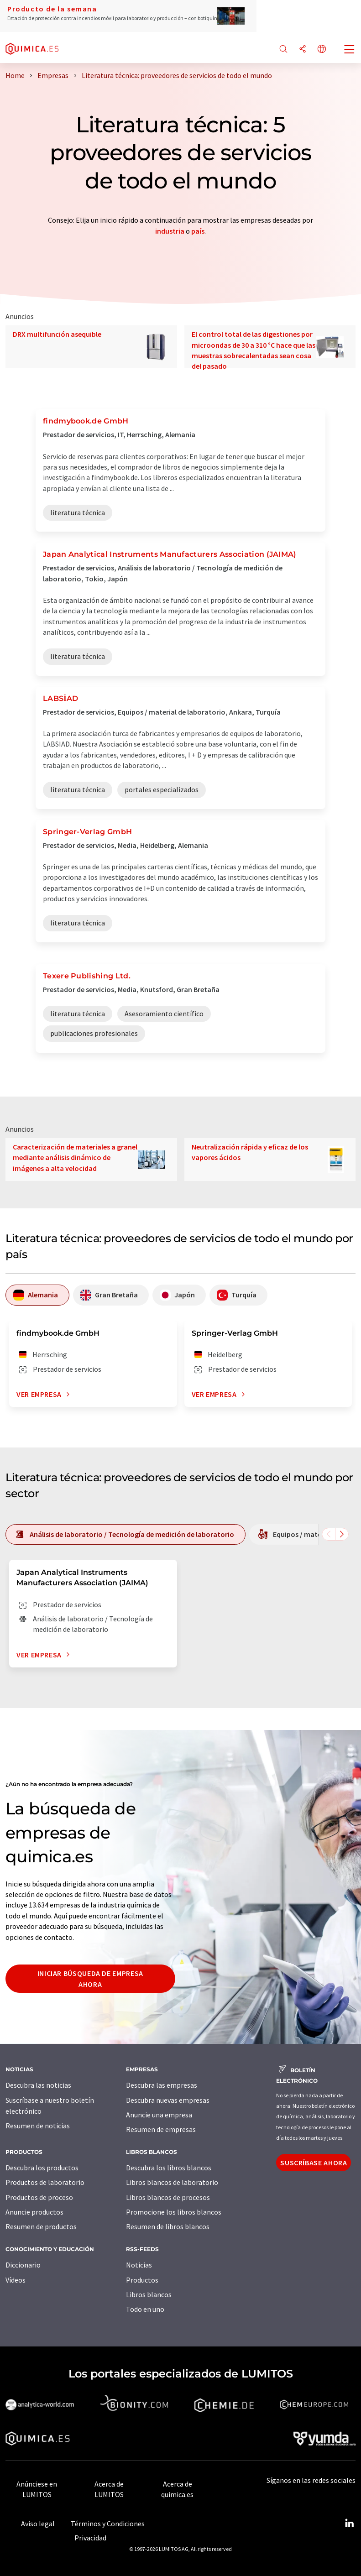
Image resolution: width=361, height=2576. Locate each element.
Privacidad (90, 2537)
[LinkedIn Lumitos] (349, 2523)
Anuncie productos (34, 2211)
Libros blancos (149, 2294)
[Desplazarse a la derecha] (342, 1534)
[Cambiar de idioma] (321, 49)
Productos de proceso (39, 2197)
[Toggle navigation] (350, 50)
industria (169, 230)
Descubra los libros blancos (168, 2167)
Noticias (139, 2264)
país (197, 230)
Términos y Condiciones (108, 2523)
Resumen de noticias (37, 2125)
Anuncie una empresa (159, 2114)
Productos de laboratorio (44, 2182)
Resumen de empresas (161, 2129)
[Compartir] (302, 49)
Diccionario (23, 2264)
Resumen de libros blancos (167, 2226)
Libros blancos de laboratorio (172, 2182)
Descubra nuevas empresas (167, 2100)
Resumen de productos (41, 2226)
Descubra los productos (41, 2167)
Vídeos (15, 2279)
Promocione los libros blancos (173, 2211)
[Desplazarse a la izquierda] (328, 1534)
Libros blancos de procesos (168, 2197)
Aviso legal (38, 2523)
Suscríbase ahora (313, 2162)
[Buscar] (283, 49)
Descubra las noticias (38, 2085)
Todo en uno (145, 2309)
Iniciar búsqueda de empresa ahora (90, 1979)
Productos (142, 2279)
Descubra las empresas (161, 2085)
